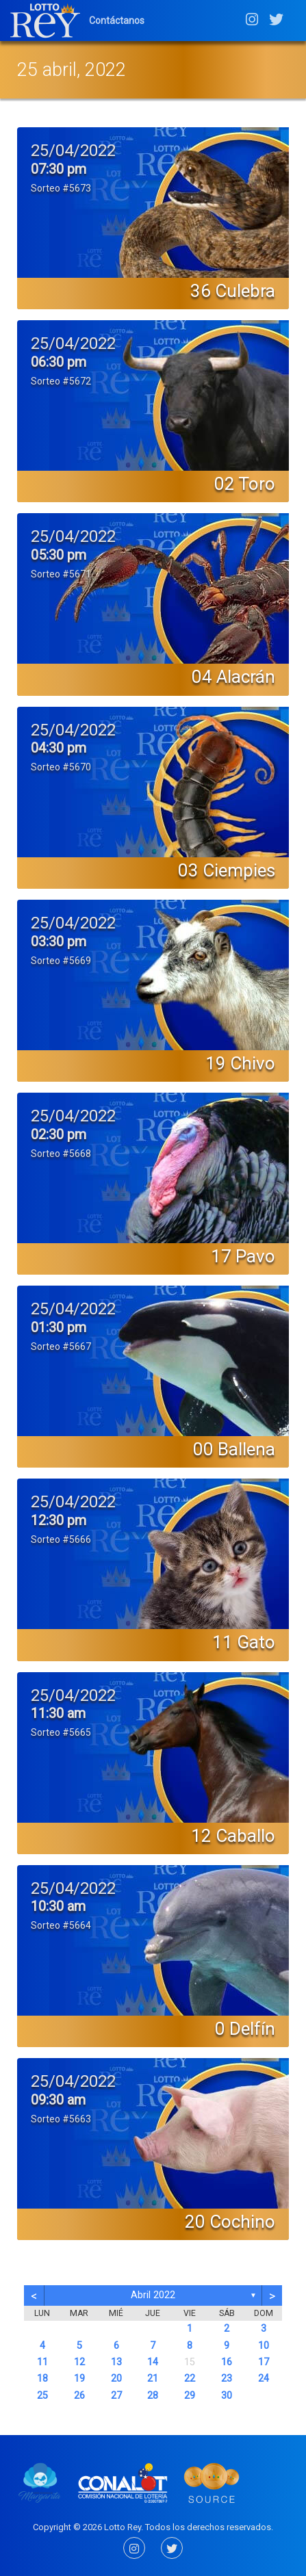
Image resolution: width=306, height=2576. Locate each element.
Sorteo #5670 (61, 767)
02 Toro (244, 483)
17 (263, 2362)
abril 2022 (153, 2295)
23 (226, 2378)
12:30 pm (58, 1520)
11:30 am (58, 1713)
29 (189, 2396)
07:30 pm (58, 169)
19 (79, 2378)
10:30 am (58, 1906)
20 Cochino (230, 2221)
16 (226, 2362)
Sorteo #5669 (61, 960)
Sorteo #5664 (61, 1925)
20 (116, 2378)
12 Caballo (233, 1835)
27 (116, 2396)
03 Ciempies (226, 870)
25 (42, 2396)
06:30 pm (58, 362)
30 (226, 2396)
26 (79, 2396)
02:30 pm (58, 1134)
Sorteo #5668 (61, 1153)
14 (152, 2362)
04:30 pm (58, 748)
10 (263, 2346)
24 (263, 2378)
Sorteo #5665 (61, 1732)
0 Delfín (245, 2028)
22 (189, 2378)
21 (152, 2378)
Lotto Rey (122, 2527)
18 (42, 2378)
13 (116, 2362)
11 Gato (243, 1642)
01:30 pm (58, 1327)
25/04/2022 (73, 150)
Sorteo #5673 (61, 188)
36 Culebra (232, 291)
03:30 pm (58, 941)
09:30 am (58, 2100)
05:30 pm (58, 555)
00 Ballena (234, 1449)
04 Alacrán (233, 676)
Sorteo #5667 (61, 1346)
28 (152, 2396)
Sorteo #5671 (61, 574)
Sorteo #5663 (61, 2118)
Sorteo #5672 (61, 381)
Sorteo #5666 (61, 1539)
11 (42, 2362)
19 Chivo (240, 1063)
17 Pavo (243, 1256)
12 (79, 2362)
